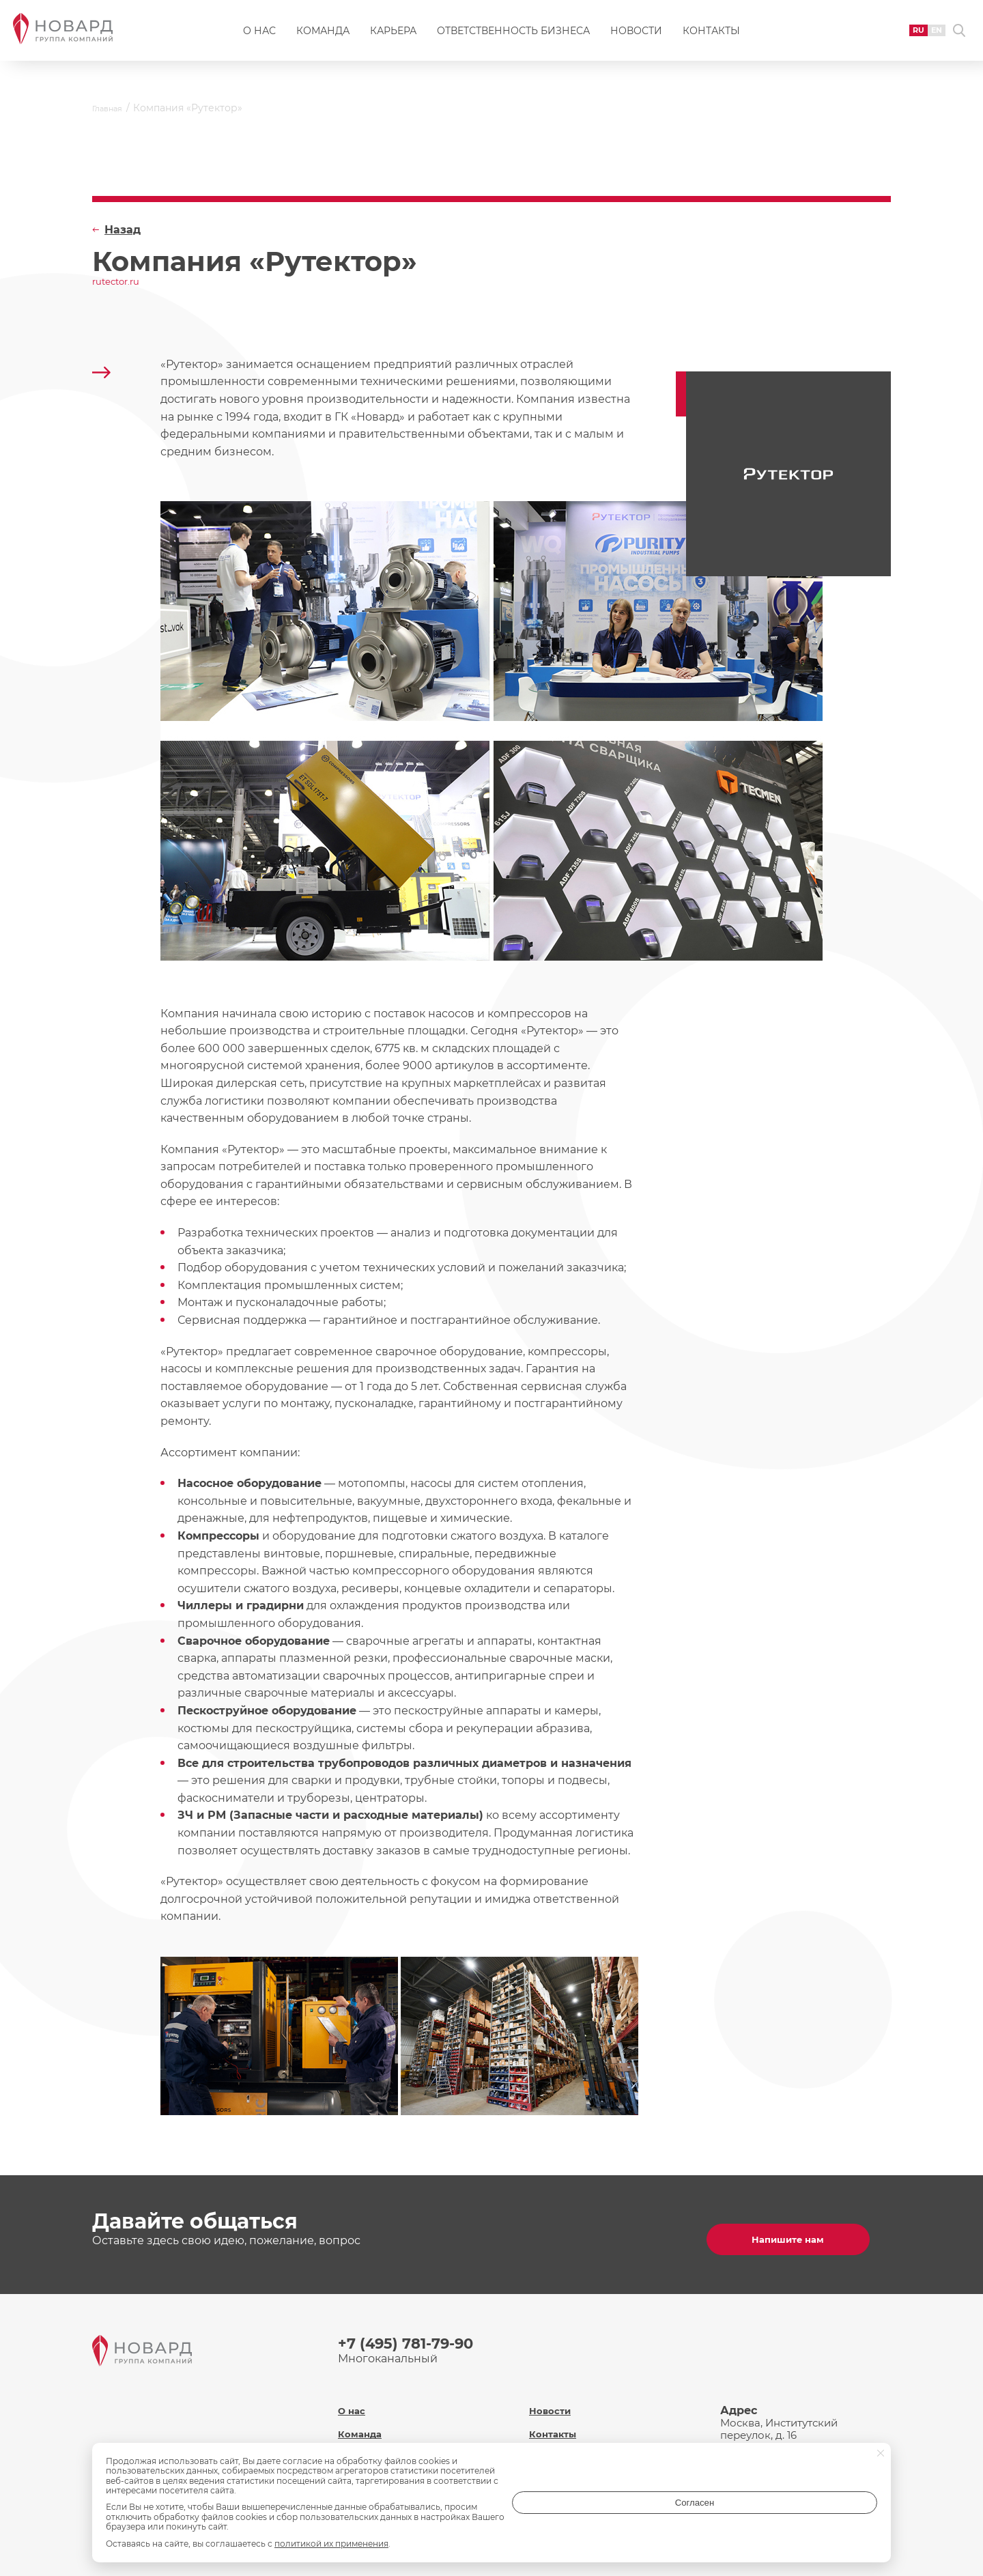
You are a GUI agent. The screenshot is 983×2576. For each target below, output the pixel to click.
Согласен (822, 2517)
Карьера (393, 38)
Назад (122, 229)
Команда (323, 38)
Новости (636, 38)
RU (893, 37)
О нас (259, 38)
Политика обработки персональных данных (592, 2465)
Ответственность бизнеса (513, 38)
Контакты (711, 38)
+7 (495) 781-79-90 (415, 2337)
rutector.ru (121, 283)
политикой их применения (331, 2543)
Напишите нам (798, 2232)
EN (915, 37)
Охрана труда (566, 2435)
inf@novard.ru (801, 2439)
